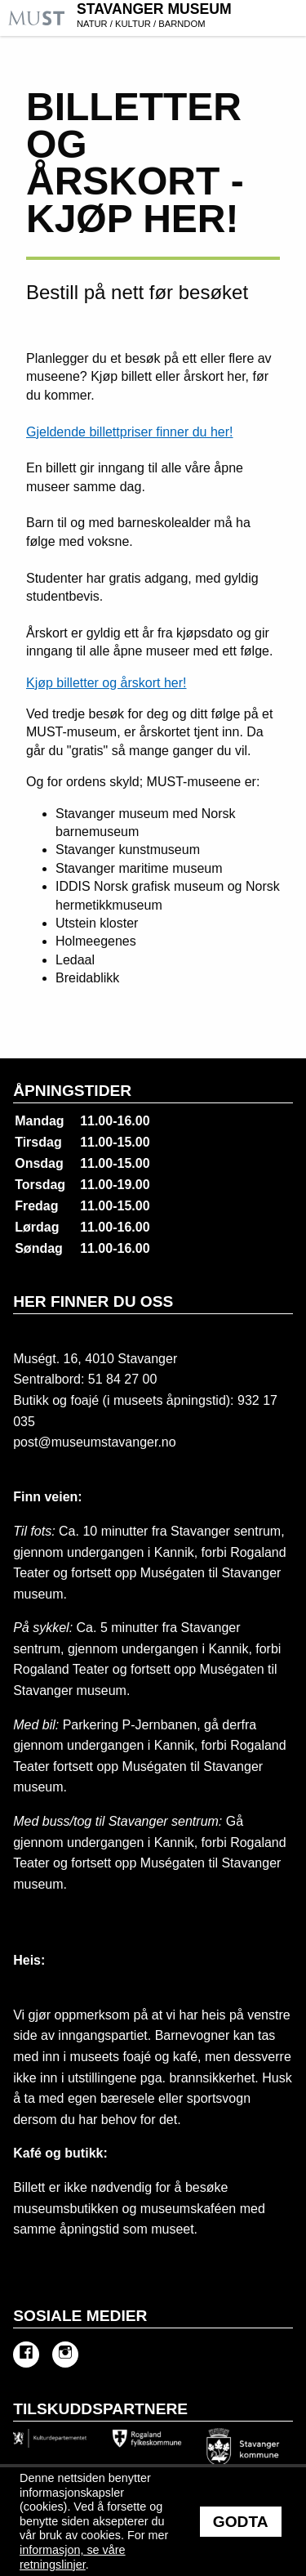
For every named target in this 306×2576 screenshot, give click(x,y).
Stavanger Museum (189, 16)
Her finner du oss (93, 1301)
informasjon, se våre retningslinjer (73, 2557)
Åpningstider (72, 1090)
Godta (240, 2521)
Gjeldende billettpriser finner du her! (129, 432)
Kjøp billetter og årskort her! (106, 683)
